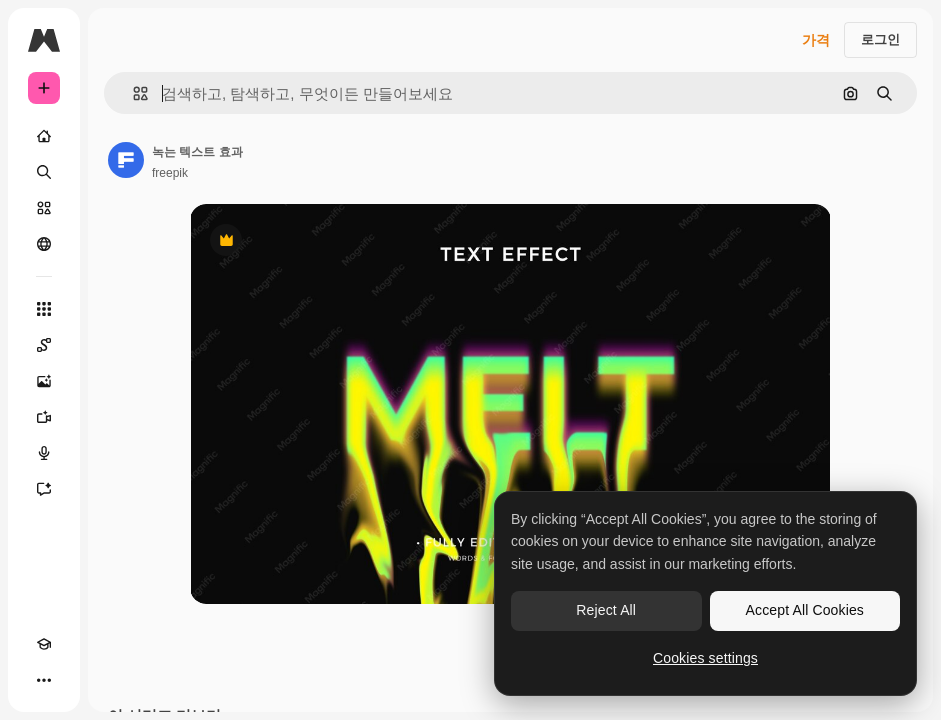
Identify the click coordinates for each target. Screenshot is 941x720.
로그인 (880, 39)
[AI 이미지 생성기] (44, 381)
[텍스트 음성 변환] (44, 453)
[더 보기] (44, 680)
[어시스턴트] (44, 489)
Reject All (606, 610)
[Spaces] (44, 345)
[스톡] (44, 208)
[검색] (44, 172)
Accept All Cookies (805, 610)
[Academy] (44, 644)
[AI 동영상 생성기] (44, 417)
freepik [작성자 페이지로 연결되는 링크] (170, 173)
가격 (816, 40)
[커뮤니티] (44, 244)
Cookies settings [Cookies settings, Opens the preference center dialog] (705, 658)
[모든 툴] (44, 309)
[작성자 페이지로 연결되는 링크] (126, 160)
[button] (132, 93)
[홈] (44, 136)
